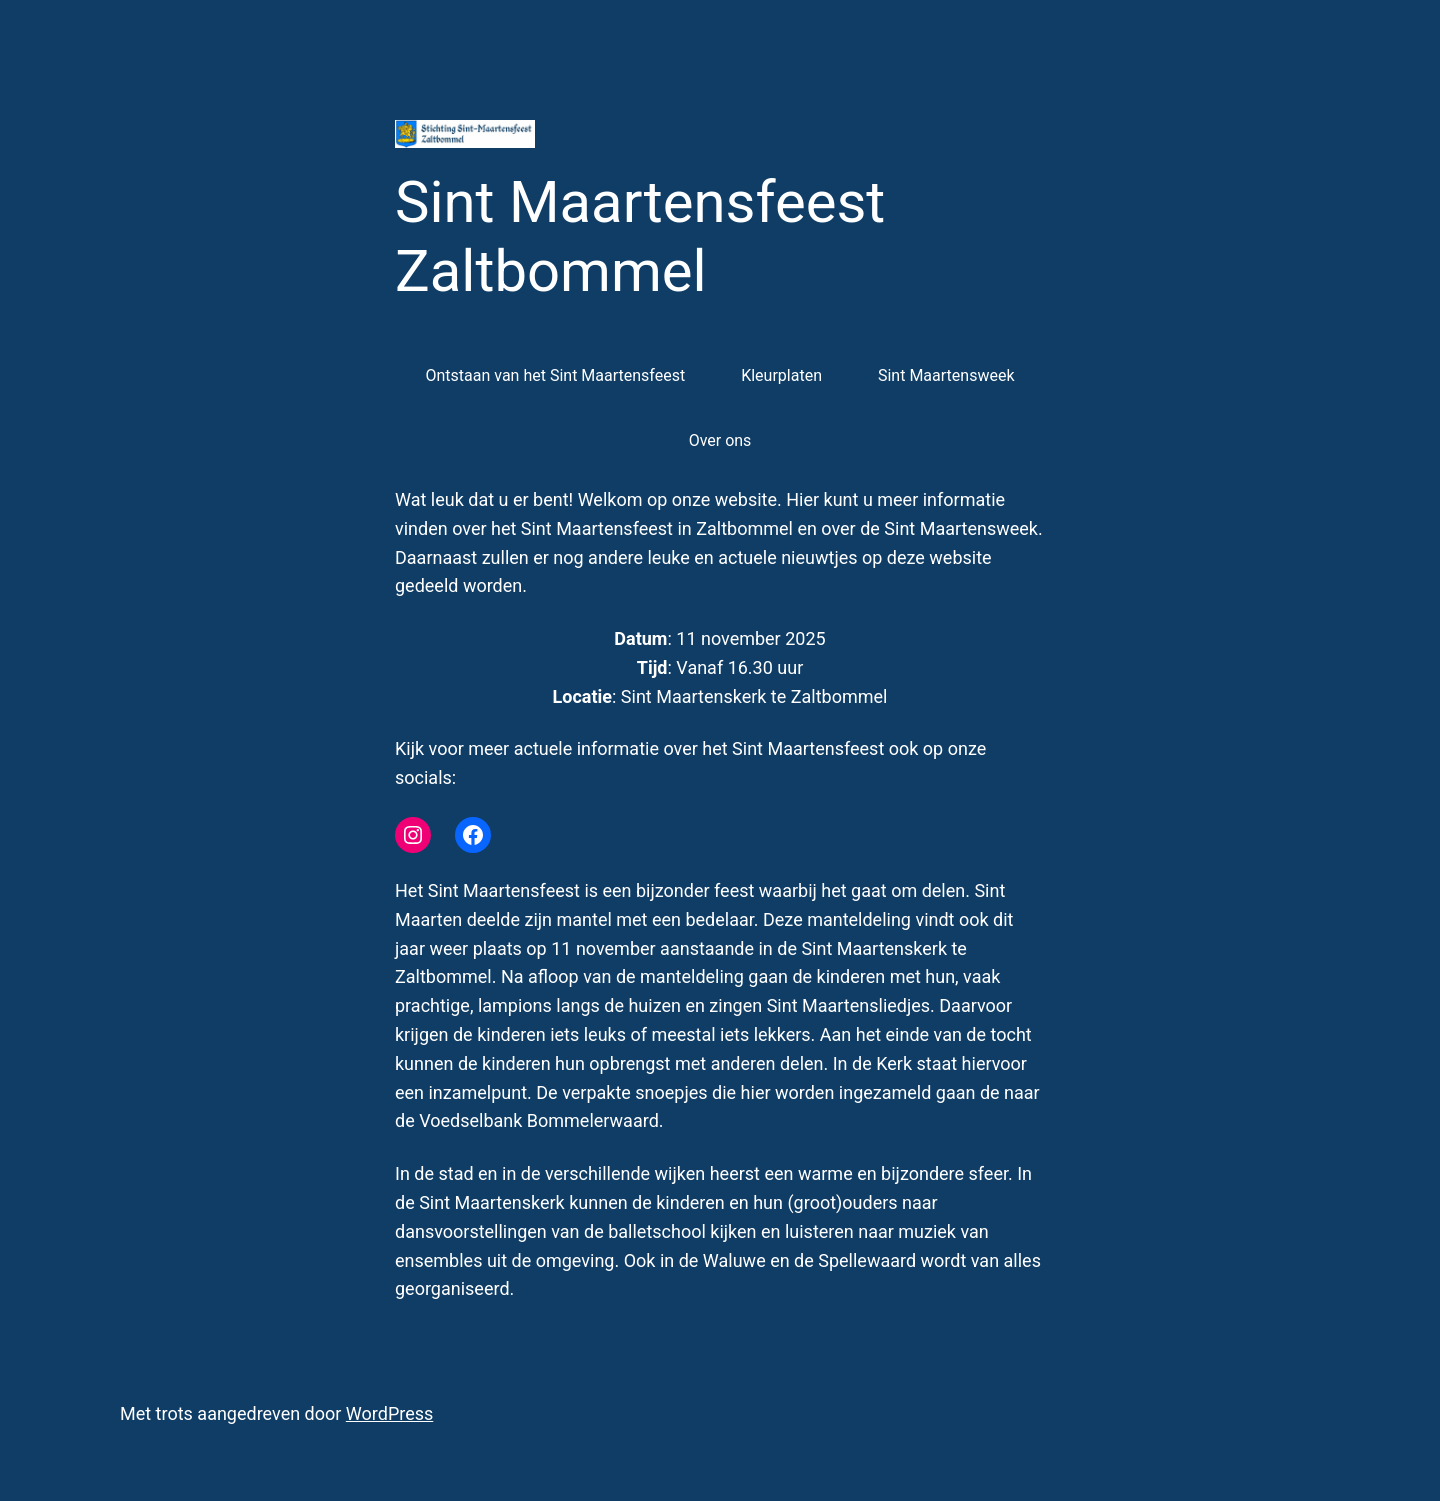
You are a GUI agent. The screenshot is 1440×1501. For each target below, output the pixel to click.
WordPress (389, 1413)
